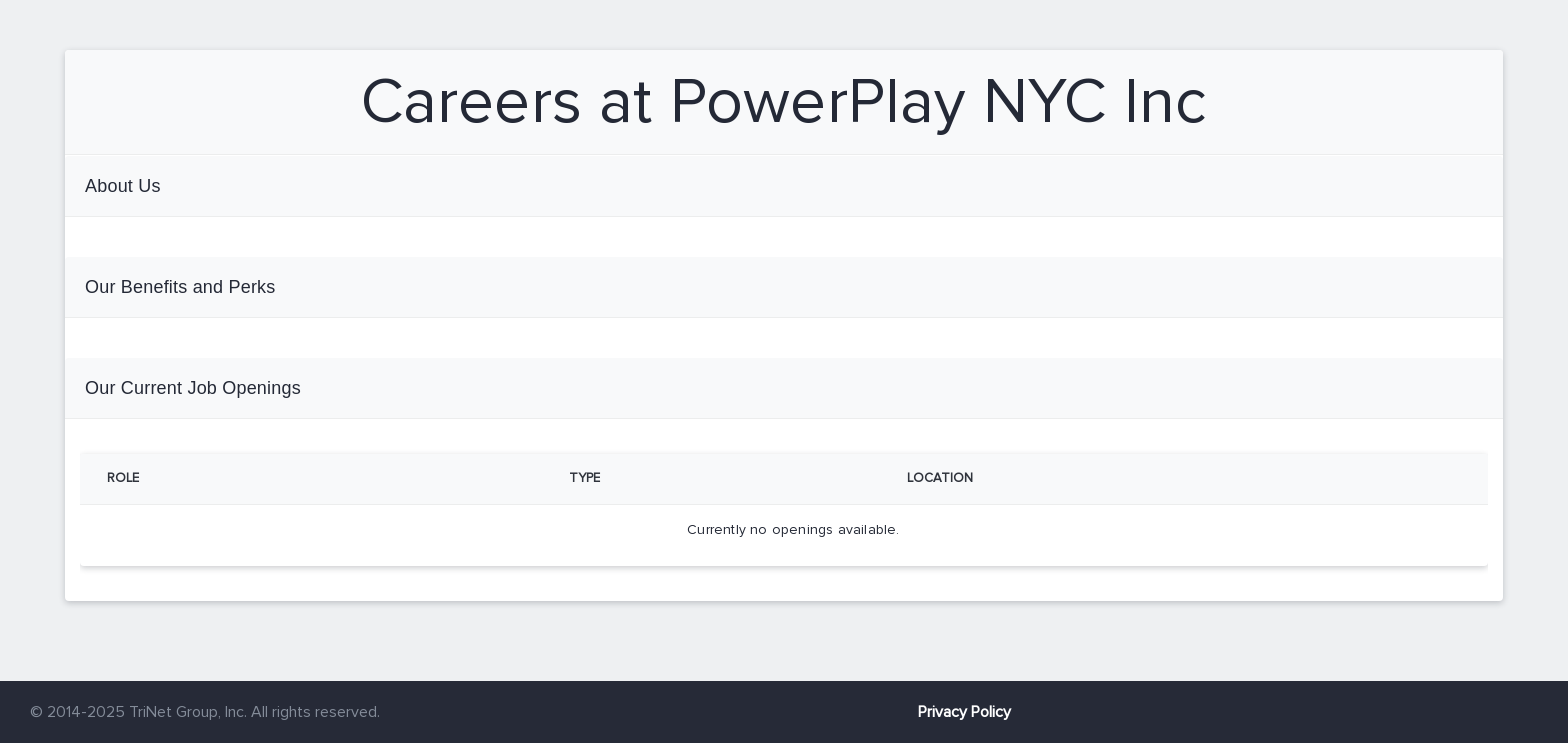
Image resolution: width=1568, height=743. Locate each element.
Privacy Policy (964, 712)
